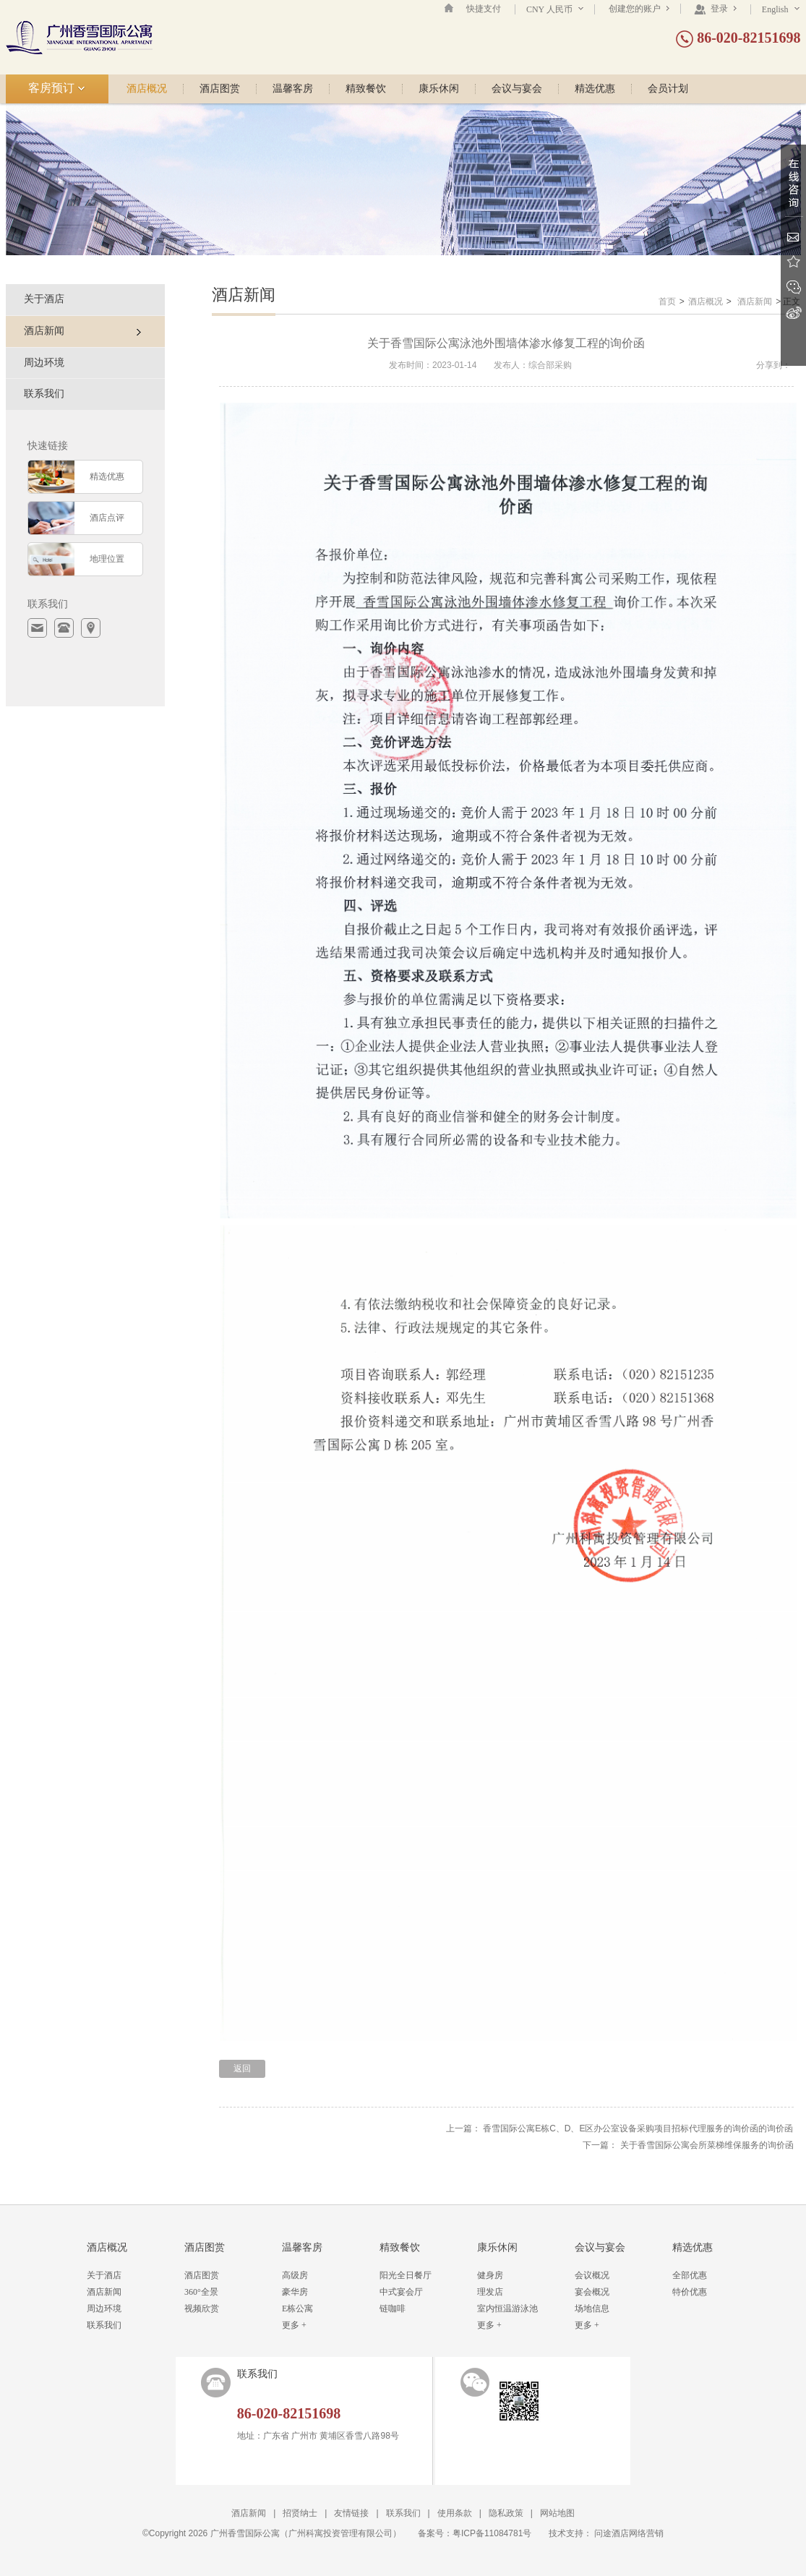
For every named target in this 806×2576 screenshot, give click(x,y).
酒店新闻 (754, 301)
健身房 (490, 2275)
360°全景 (201, 2292)
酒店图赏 (220, 89)
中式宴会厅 (401, 2292)
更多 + (294, 2325)
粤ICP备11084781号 (492, 2533)
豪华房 (295, 2292)
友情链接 (351, 2513)
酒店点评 (107, 518)
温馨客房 (293, 89)
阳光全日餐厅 (406, 2275)
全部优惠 (689, 2275)
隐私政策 (506, 2513)
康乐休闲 (439, 89)
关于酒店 (44, 299)
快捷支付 (483, 9)
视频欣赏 (201, 2308)
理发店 (490, 2292)
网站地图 (557, 2513)
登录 (715, 9)
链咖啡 (393, 2308)
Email (793, 236)
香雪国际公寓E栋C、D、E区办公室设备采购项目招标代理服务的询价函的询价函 (638, 2128)
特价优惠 (689, 2292)
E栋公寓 (297, 2308)
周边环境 (44, 362)
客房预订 (56, 88)
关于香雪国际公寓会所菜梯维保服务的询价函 (707, 2145)
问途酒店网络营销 (629, 2533)
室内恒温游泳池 (507, 2308)
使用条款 (454, 2513)
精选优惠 (595, 89)
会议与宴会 (517, 89)
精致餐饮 (366, 89)
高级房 (295, 2275)
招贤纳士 (300, 2513)
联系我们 (44, 393)
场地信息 (592, 2308)
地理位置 (107, 559)
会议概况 (592, 2275)
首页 (667, 301)
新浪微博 (793, 312)
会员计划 (668, 89)
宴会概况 (592, 2292)
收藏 (793, 262)
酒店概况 (147, 89)
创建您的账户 (639, 9)
